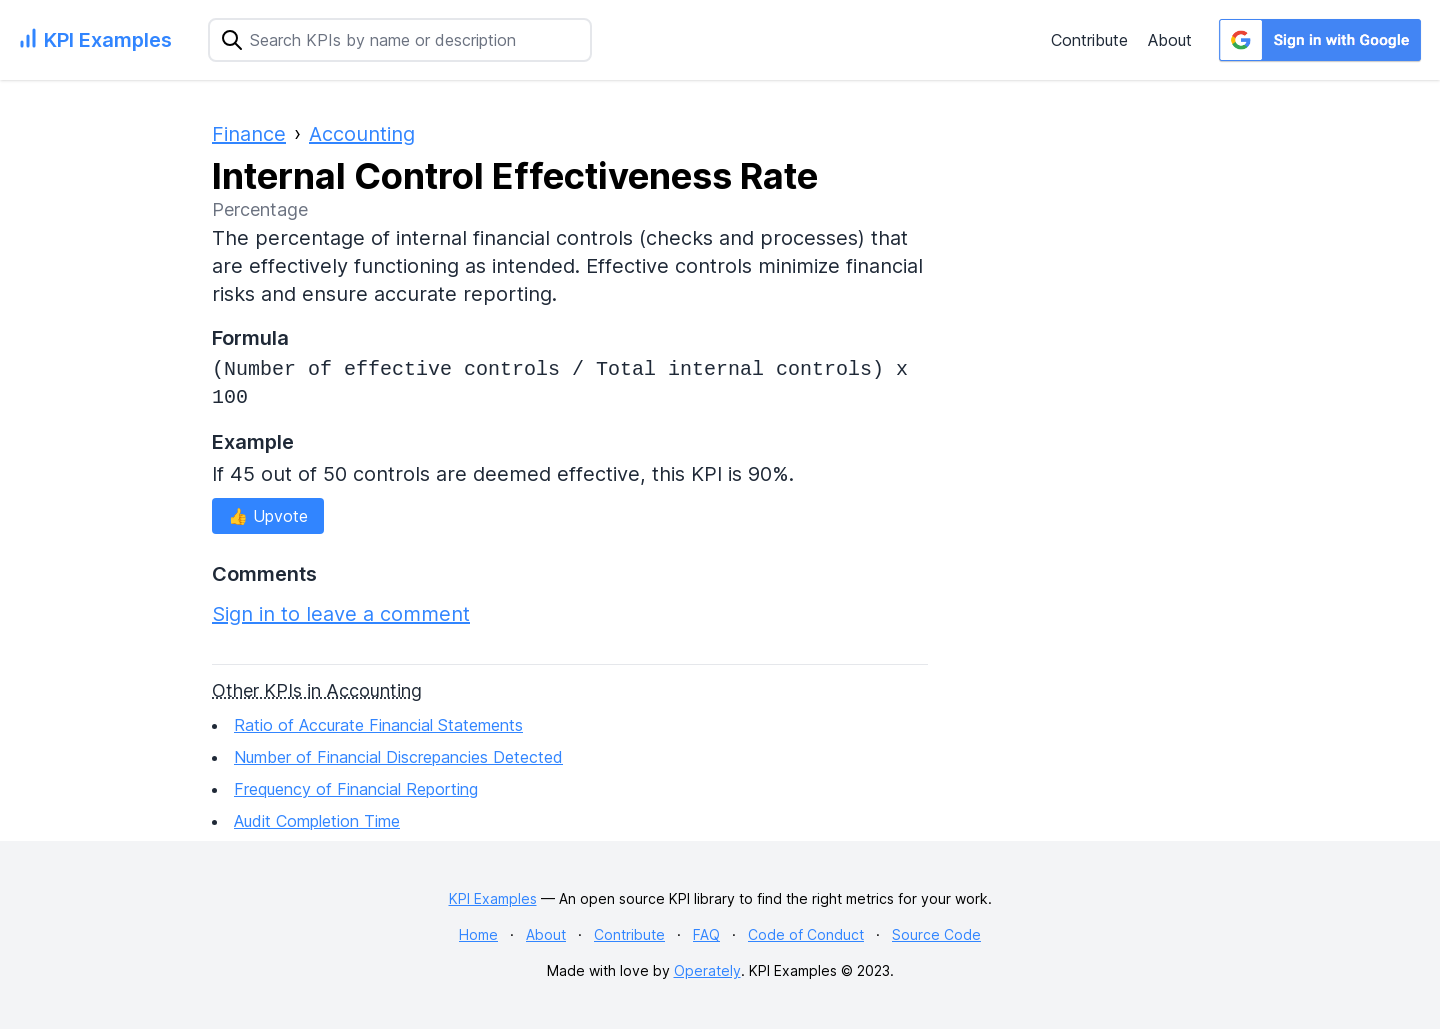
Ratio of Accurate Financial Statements (378, 725)
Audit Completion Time (317, 821)
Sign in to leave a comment (341, 614)
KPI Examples (493, 898)
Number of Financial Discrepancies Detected (398, 757)
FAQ (706, 934)
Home (478, 934)
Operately (707, 970)
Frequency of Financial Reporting (356, 789)
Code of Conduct (806, 934)
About (1170, 40)
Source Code (936, 934)
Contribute (1089, 40)
